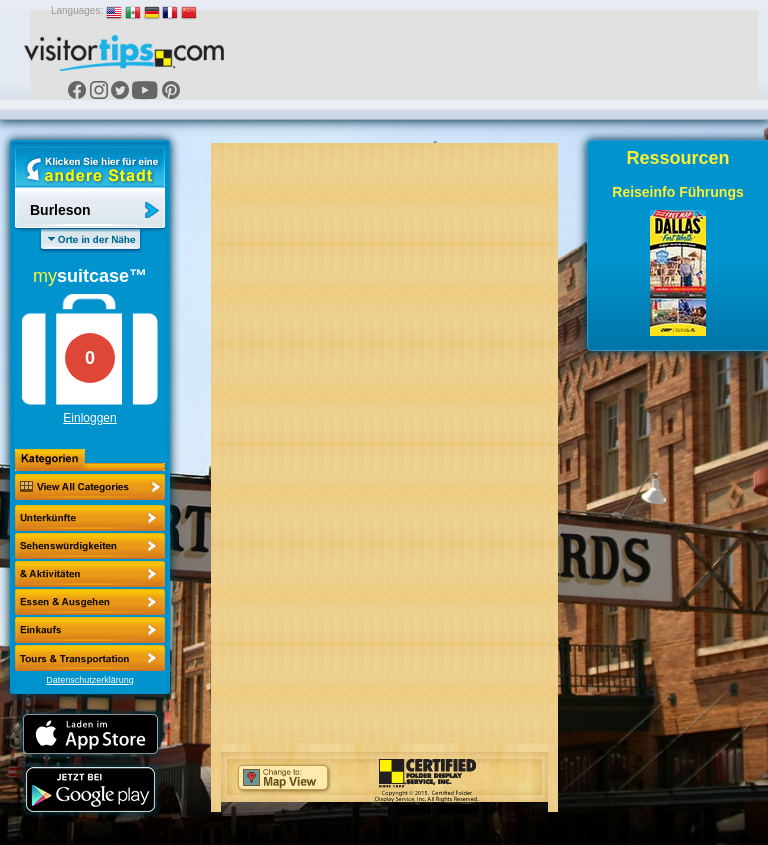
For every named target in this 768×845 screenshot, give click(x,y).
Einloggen (89, 418)
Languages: (77, 10)
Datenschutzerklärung (90, 680)
